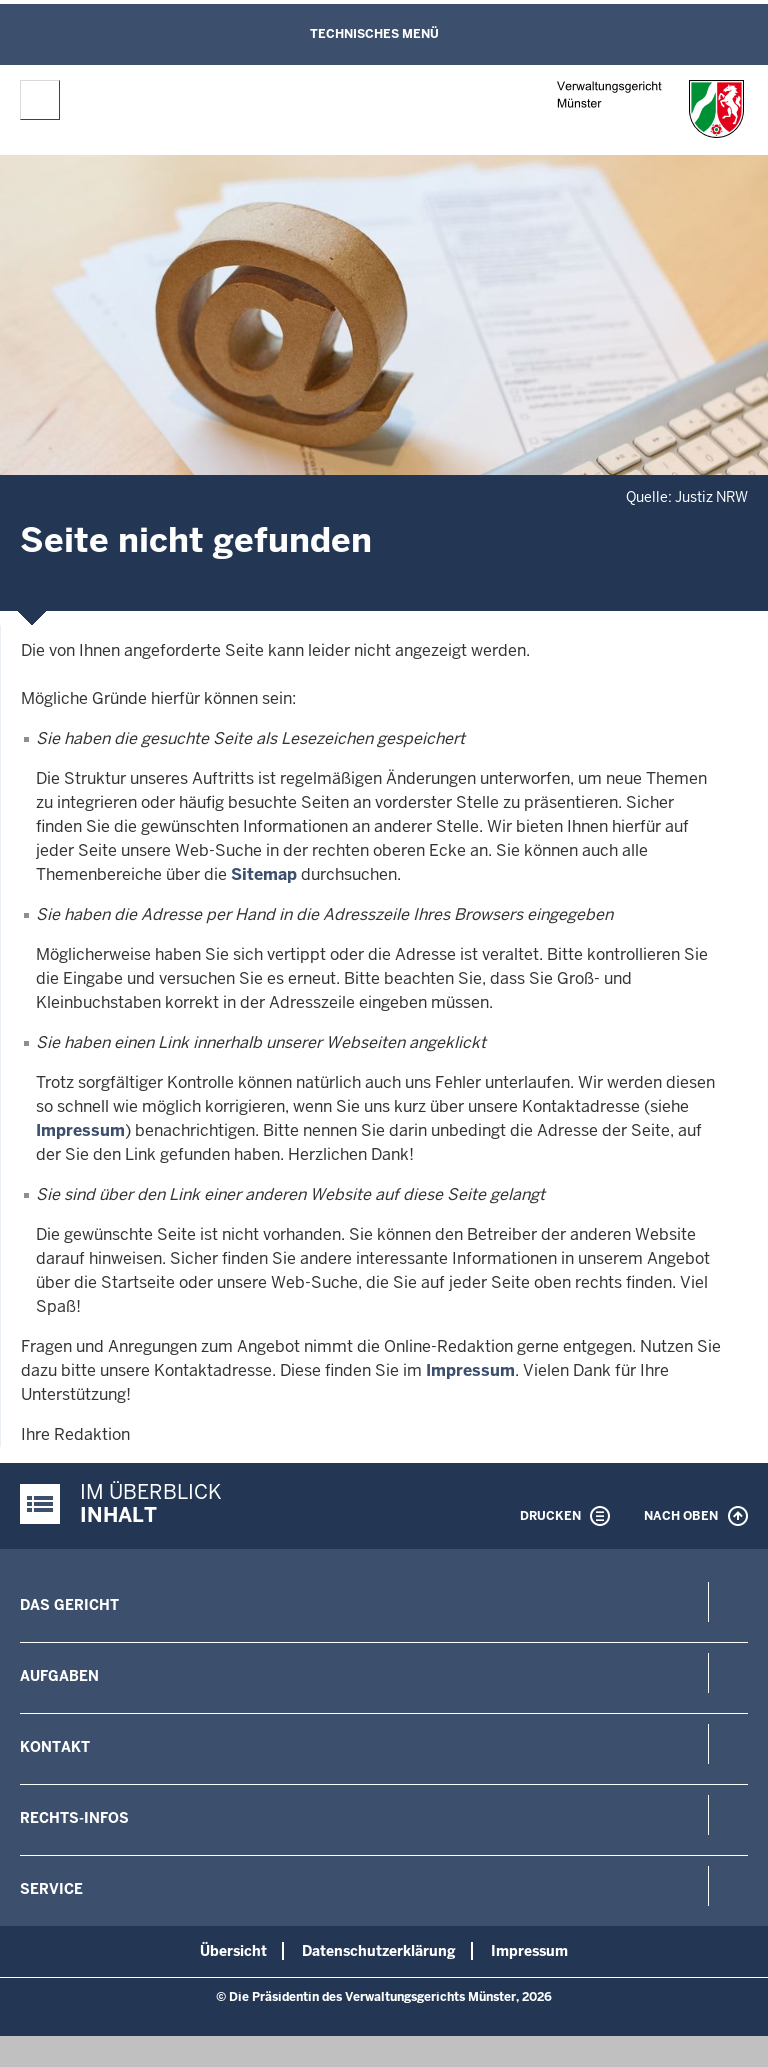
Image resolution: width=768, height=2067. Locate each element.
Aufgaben (59, 1676)
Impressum (80, 1130)
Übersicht (233, 1951)
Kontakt (55, 1747)
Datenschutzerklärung (379, 1951)
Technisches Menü (374, 34)
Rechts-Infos (74, 1818)
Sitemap (264, 874)
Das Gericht (69, 1605)
